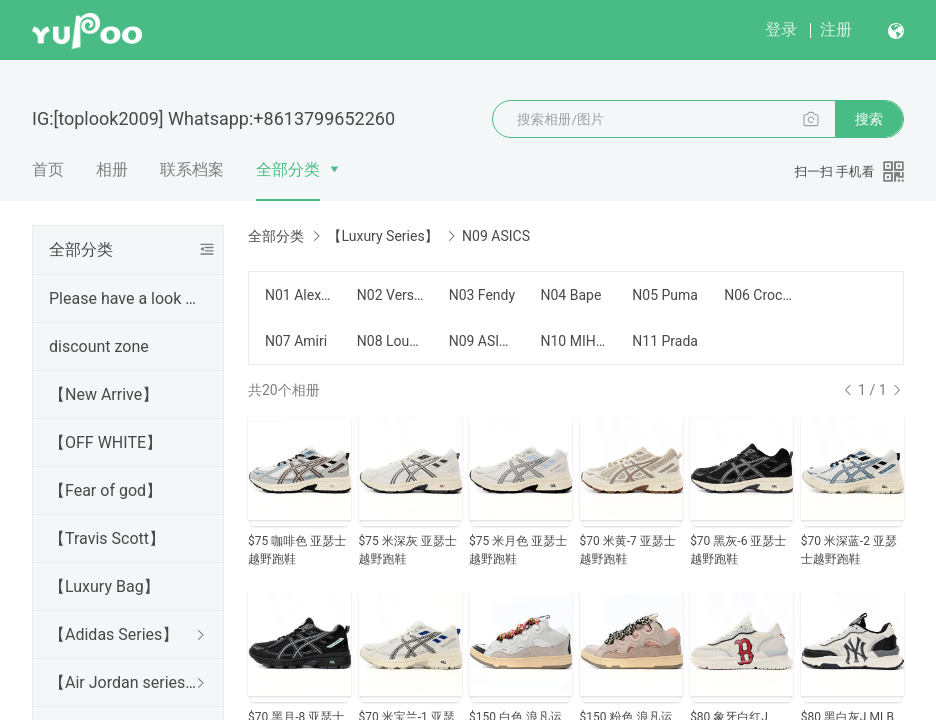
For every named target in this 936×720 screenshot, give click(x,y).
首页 (48, 169)
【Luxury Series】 (382, 236)
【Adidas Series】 (113, 634)
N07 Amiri (296, 341)
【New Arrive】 (103, 394)
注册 (836, 29)
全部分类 (288, 169)
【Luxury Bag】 (104, 586)
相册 (112, 169)
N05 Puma (665, 295)
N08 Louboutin (391, 341)
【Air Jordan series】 (124, 682)
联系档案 (192, 169)
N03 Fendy (482, 295)
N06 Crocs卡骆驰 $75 (758, 295)
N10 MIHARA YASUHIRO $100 (574, 341)
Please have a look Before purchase (124, 298)
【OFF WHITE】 (105, 442)
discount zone (99, 346)
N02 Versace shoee (391, 295)
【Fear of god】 (105, 490)
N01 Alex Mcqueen (299, 295)
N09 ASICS (483, 341)
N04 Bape (570, 295)
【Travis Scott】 (107, 538)
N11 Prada (665, 341)
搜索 (869, 119)
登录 (781, 29)
